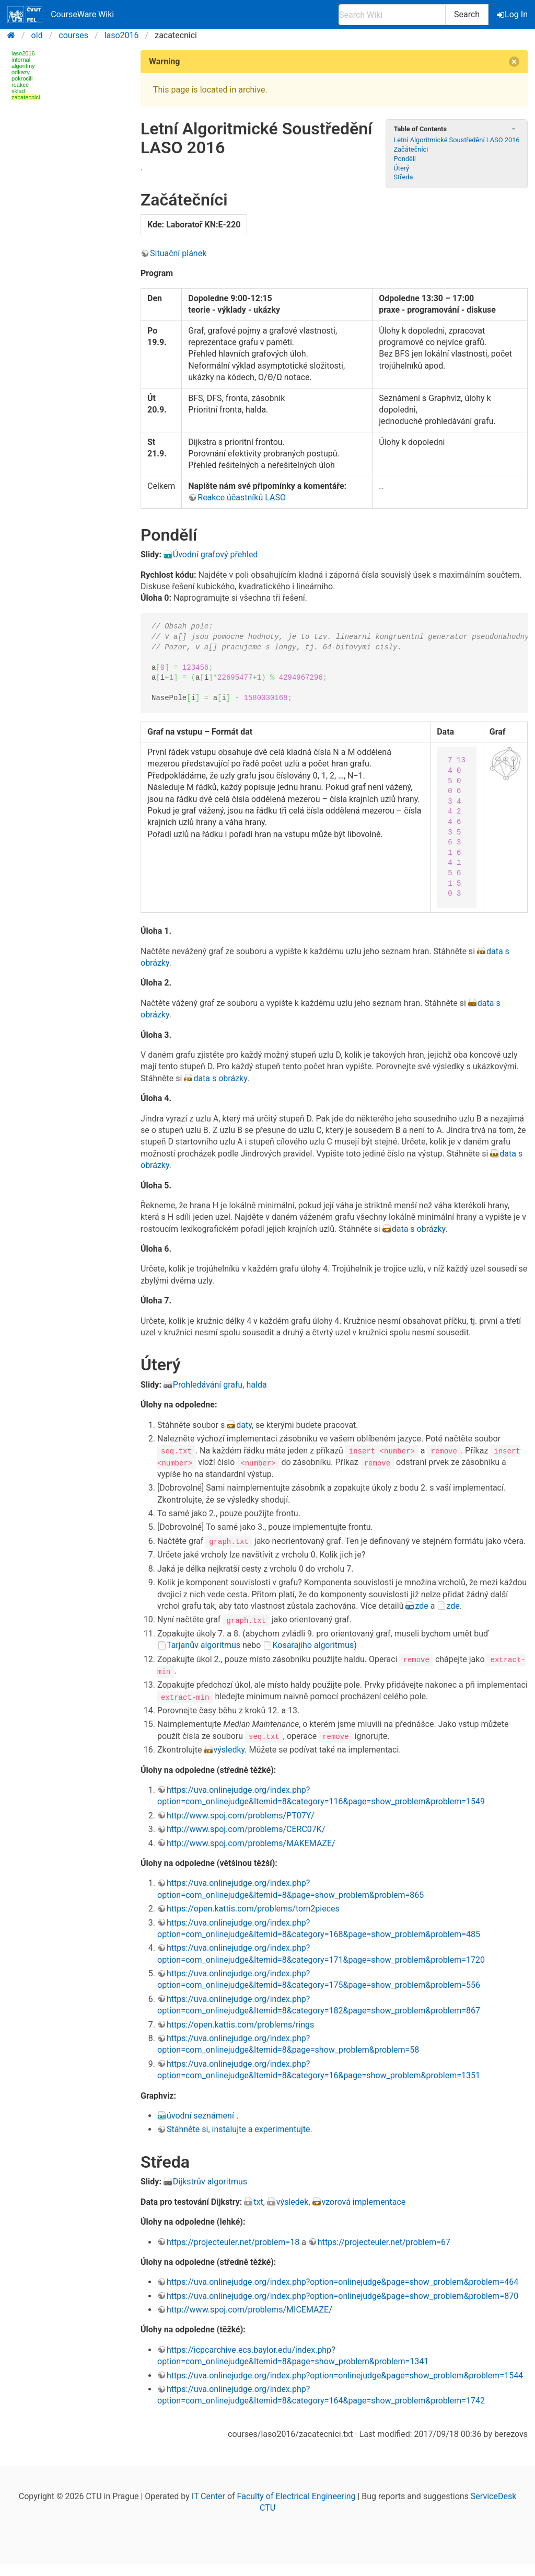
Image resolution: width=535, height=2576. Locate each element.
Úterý (401, 168)
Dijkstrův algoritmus (210, 2181)
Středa (403, 177)
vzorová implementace (364, 2201)
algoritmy (23, 66)
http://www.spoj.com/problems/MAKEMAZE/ (251, 1842)
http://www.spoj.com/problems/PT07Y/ (241, 1814)
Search (467, 14)
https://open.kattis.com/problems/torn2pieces (253, 1908)
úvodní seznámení (201, 2115)
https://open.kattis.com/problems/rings (240, 2024)
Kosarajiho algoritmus (313, 1645)
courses (73, 35)
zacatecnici (25, 97)
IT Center (208, 2495)
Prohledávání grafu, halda (220, 1385)
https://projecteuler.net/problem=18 (233, 2241)
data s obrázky (220, 1078)
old (37, 35)
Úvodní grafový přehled (215, 554)
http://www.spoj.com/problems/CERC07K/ (246, 1829)
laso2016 (121, 35)
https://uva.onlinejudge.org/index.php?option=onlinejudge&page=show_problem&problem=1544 (345, 2374)
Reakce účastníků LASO (241, 497)
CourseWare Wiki (60, 14)
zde (421, 1605)
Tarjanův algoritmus (203, 1645)
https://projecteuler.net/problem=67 (384, 2241)
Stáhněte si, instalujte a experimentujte (238, 2129)
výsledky (229, 1749)
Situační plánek (178, 253)
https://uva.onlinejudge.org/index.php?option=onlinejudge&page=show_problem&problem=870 (342, 2295)
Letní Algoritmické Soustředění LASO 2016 (456, 140)
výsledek (292, 2201)
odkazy (20, 72)
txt (258, 2201)
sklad (18, 91)
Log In (513, 14)
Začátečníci (410, 149)
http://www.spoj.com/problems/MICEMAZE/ (249, 2309)
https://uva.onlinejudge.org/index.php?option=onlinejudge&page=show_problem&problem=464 (342, 2281)
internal (20, 59)
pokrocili (21, 78)
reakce (20, 85)
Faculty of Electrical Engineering (296, 2495)
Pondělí (404, 159)
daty (244, 1425)
